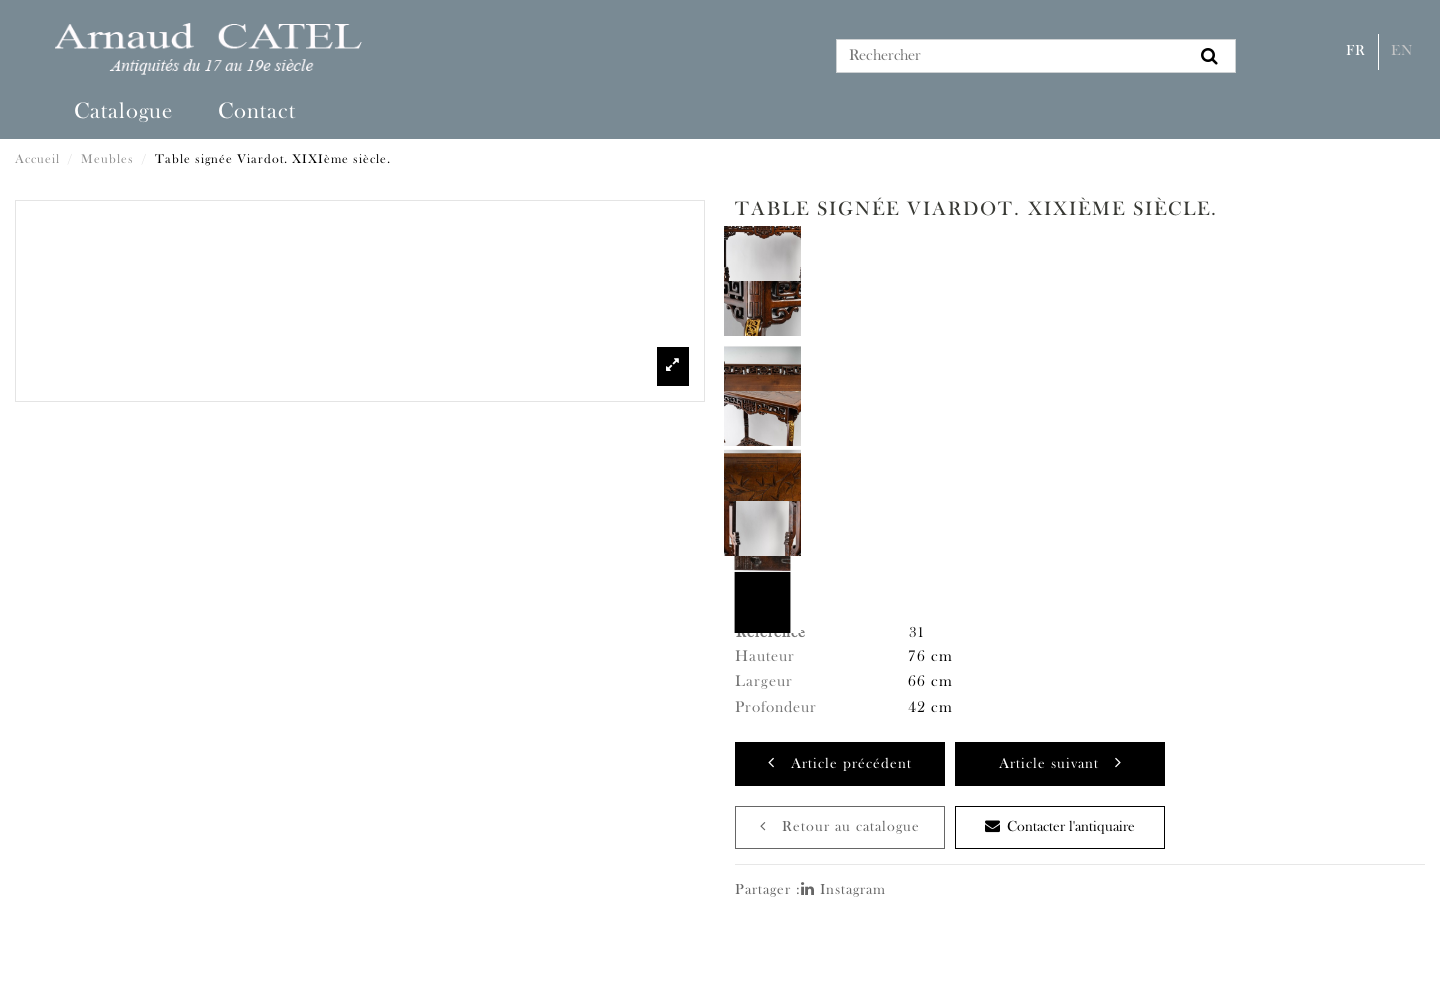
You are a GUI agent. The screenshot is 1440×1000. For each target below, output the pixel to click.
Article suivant (1060, 762)
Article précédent (840, 762)
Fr (1356, 51)
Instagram (843, 890)
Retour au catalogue (840, 826)
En (1402, 51)
